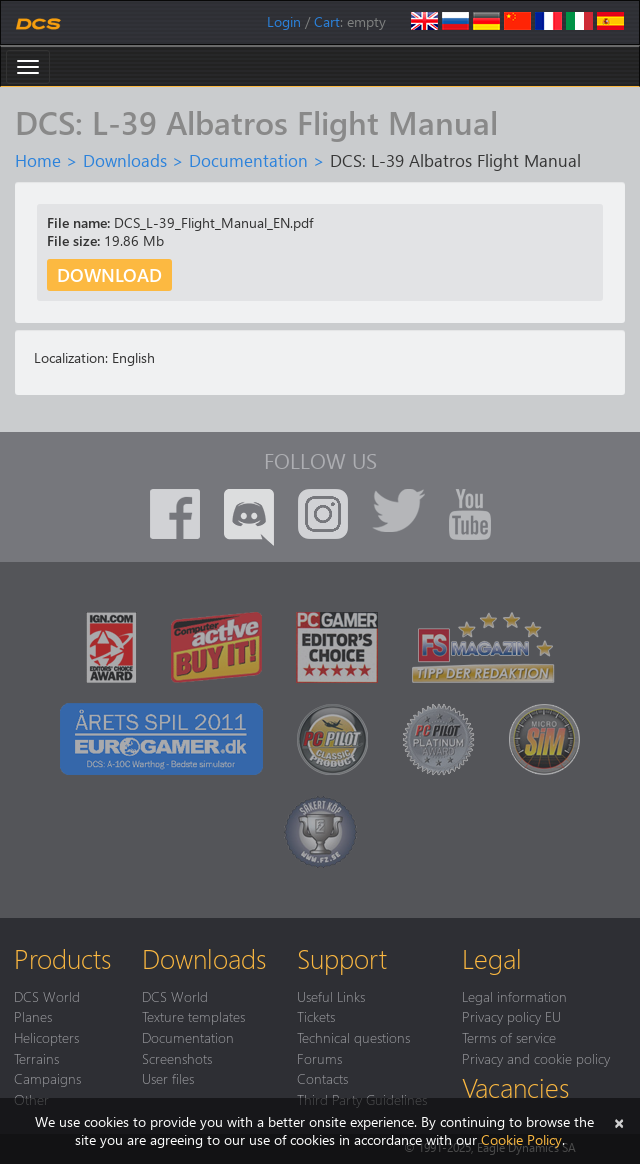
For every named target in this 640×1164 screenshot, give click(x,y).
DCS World (47, 996)
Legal (492, 958)
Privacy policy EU (511, 1016)
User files (168, 1078)
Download (109, 274)
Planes (33, 1016)
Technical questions (353, 1037)
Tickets (316, 1016)
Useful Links (331, 996)
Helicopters (46, 1037)
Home (38, 160)
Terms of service (509, 1037)
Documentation (248, 160)
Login (284, 21)
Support (342, 958)
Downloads (125, 160)
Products (62, 958)
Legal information (514, 996)
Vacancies (515, 1087)
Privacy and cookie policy (536, 1058)
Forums (319, 1058)
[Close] (619, 1121)
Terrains (36, 1058)
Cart (327, 21)
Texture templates (193, 1016)
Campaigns (47, 1078)
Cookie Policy (521, 1139)
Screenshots (177, 1058)
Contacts (322, 1078)
